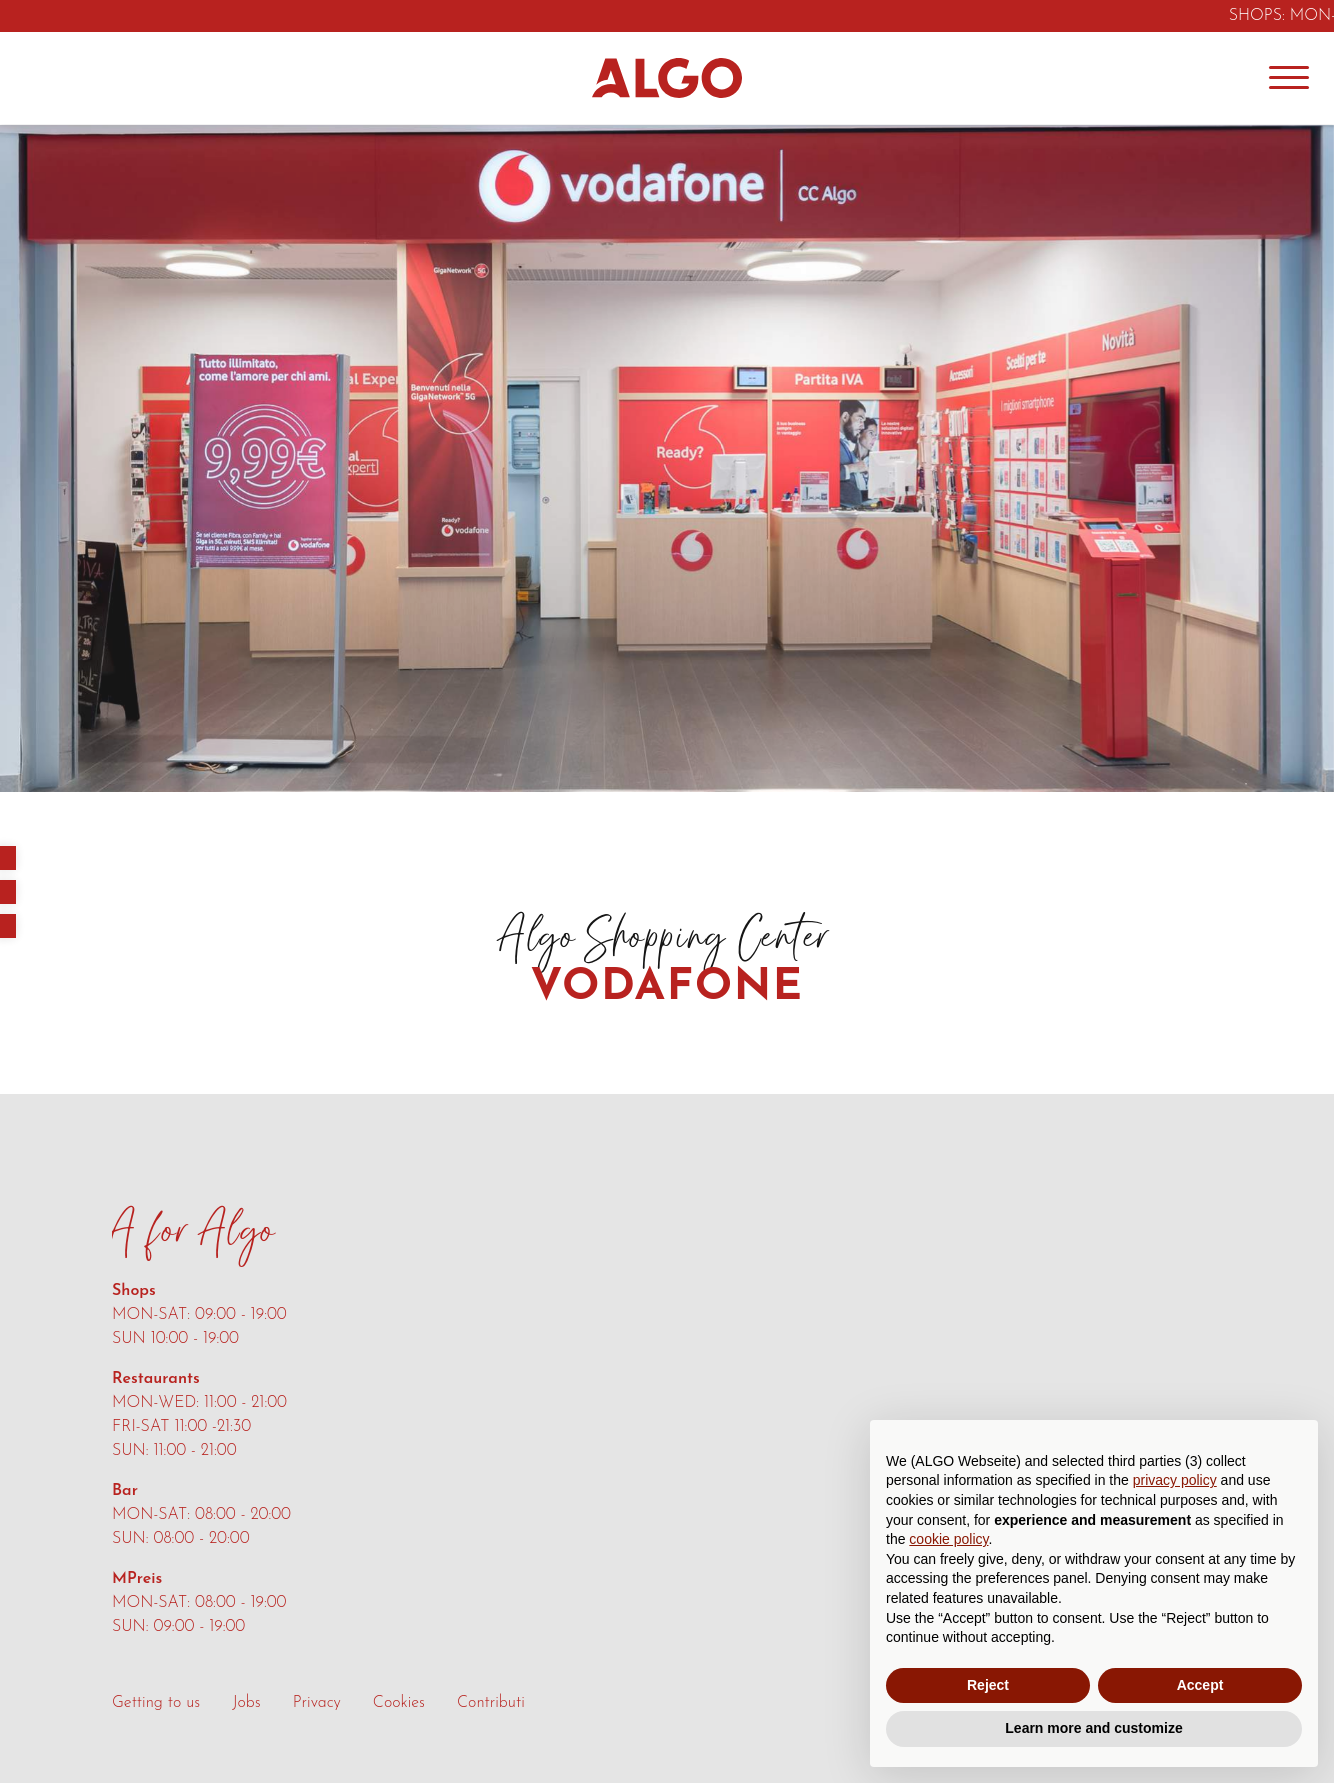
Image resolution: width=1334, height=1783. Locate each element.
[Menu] (1289, 78)
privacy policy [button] (1175, 1480)
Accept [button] (1200, 1685)
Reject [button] (988, 1685)
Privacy (317, 1703)
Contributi (491, 1703)
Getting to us (156, 1703)
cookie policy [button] (948, 1539)
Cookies (399, 1703)
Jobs (246, 1703)
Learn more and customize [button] (1093, 1728)
